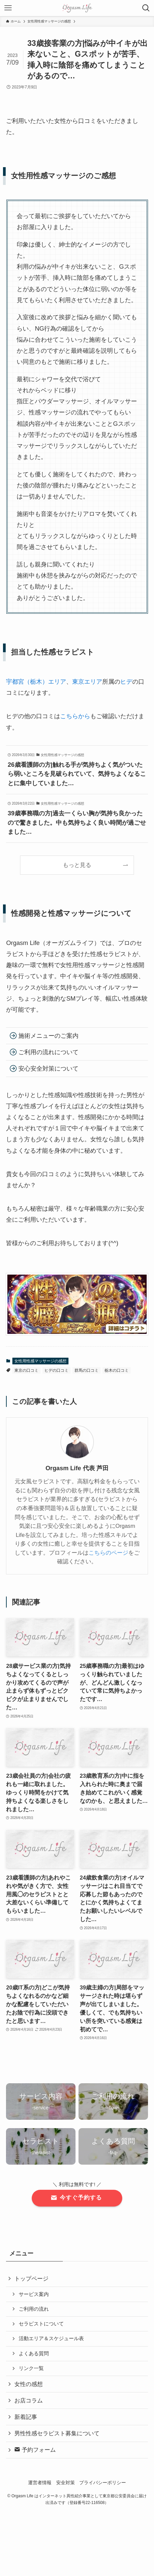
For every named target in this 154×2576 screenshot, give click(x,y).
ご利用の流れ (34, 2309)
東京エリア (87, 681)
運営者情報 (39, 2482)
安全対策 (65, 2482)
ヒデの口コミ (56, 1370)
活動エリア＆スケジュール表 (51, 2338)
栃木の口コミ (117, 1370)
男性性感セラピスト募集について (57, 2433)
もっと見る (77, 865)
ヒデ (126, 681)
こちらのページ (108, 1553)
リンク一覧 (31, 2368)
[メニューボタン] (8, 8)
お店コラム (28, 2400)
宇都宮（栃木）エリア (36, 681)
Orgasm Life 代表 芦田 (77, 1468)
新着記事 (25, 2417)
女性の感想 (28, 2384)
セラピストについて (41, 2323)
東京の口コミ (26, 1370)
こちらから (75, 716)
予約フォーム (35, 2450)
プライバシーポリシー (102, 2482)
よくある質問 (34, 2353)
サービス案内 (34, 2294)
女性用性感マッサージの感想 (40, 1361)
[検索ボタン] (146, 8)
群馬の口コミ (86, 1370)
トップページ (31, 2279)
